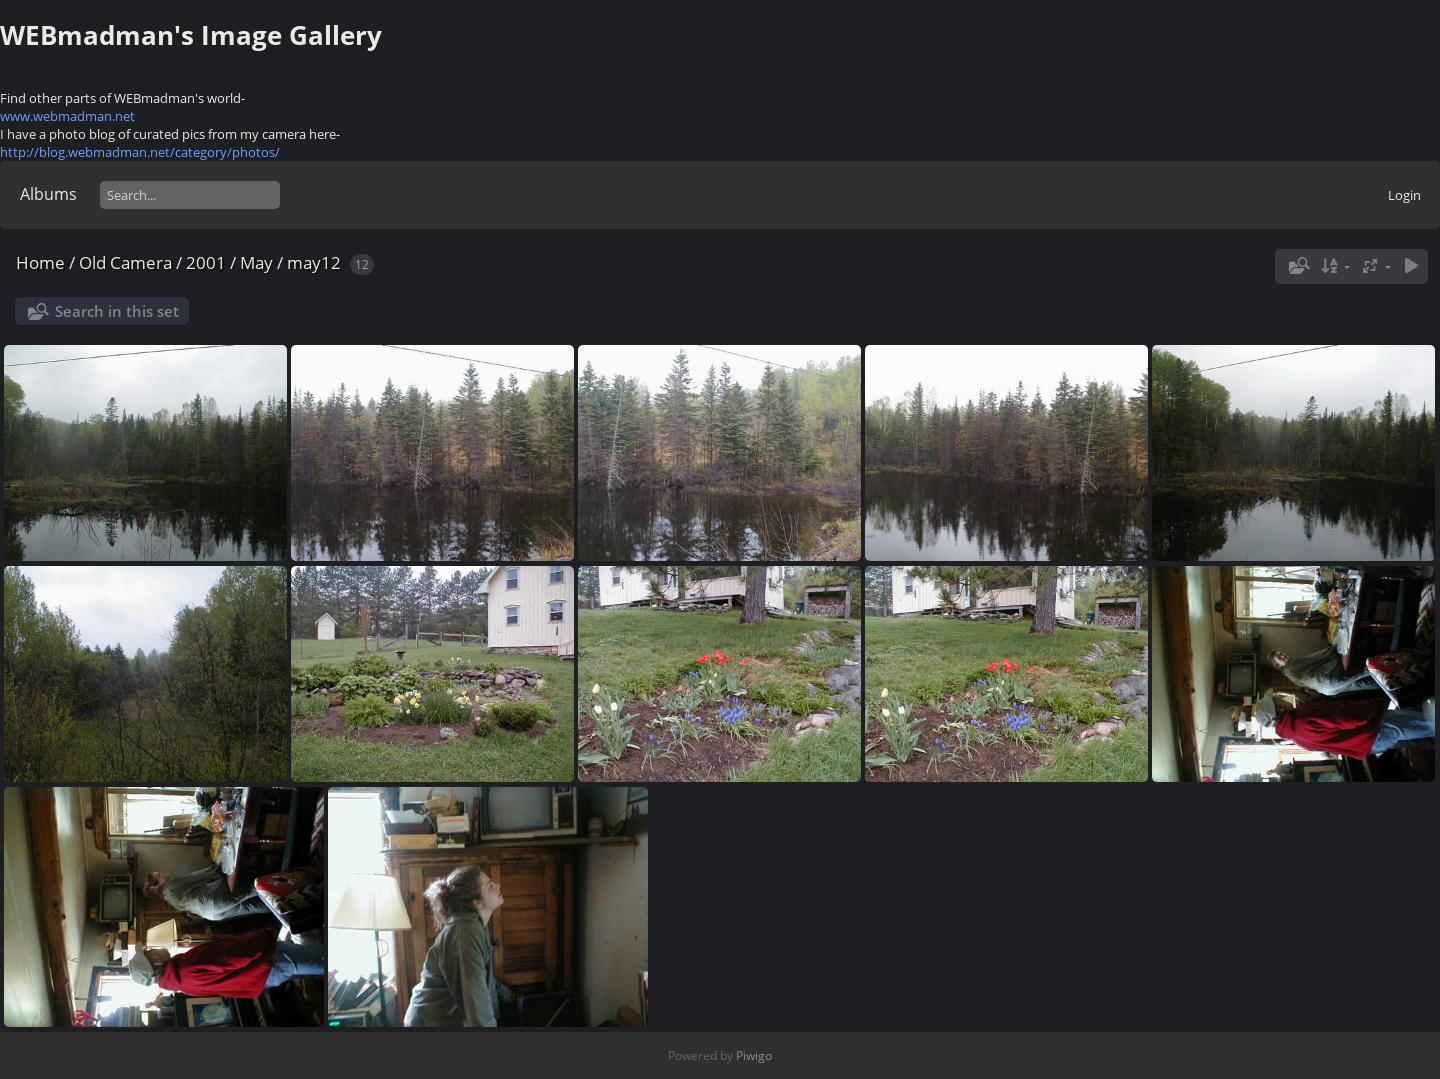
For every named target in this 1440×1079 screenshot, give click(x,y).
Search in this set (117, 311)
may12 (314, 262)
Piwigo (754, 1055)
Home (40, 262)
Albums (48, 194)
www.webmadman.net (67, 116)
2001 (206, 262)
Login (1404, 195)
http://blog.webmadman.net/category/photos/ (140, 152)
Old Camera (125, 262)
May (256, 262)
